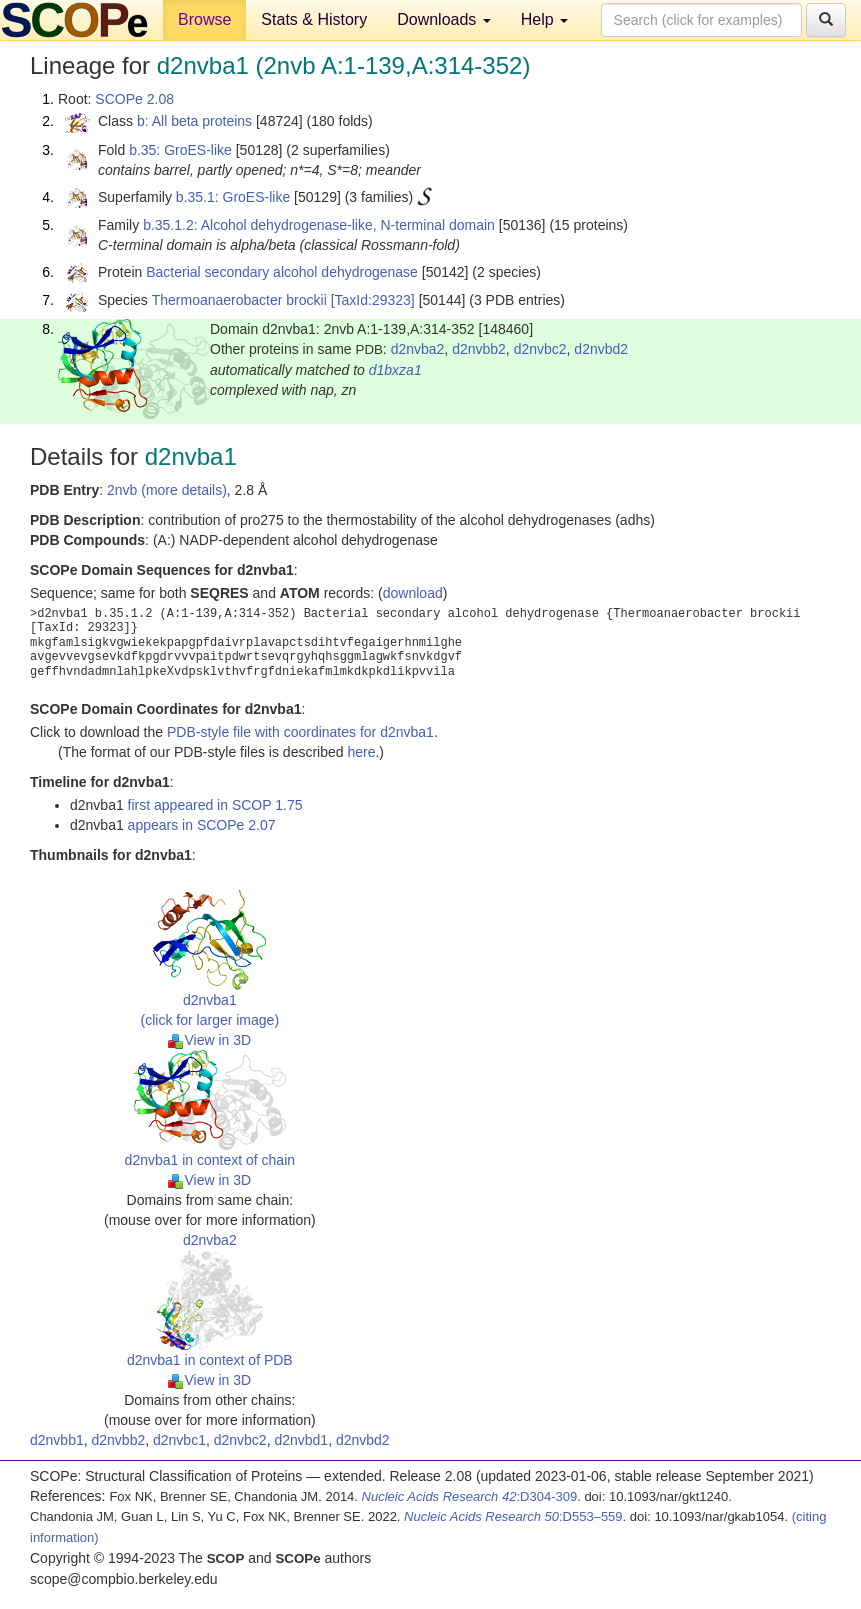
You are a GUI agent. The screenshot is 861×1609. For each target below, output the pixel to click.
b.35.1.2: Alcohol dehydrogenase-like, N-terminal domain (319, 225)
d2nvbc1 (179, 1440)
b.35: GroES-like (180, 150)
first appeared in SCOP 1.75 (215, 805)
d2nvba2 (418, 349)
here (361, 752)
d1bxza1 (395, 370)
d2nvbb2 (479, 349)
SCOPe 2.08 (134, 99)
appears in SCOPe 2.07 (202, 825)
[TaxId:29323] (373, 300)
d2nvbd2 (601, 349)
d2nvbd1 (301, 1440)
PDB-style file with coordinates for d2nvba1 (300, 732)
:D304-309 (470, 1496)
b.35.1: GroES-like (233, 197)
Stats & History (314, 19)
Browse (204, 19)
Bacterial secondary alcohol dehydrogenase (282, 272)
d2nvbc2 (540, 349)
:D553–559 (513, 1516)
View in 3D (209, 1040)
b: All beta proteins (194, 121)
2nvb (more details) (167, 490)
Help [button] (544, 19)
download (413, 593)
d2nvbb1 (57, 1440)
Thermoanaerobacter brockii (239, 300)
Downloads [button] (444, 19)
